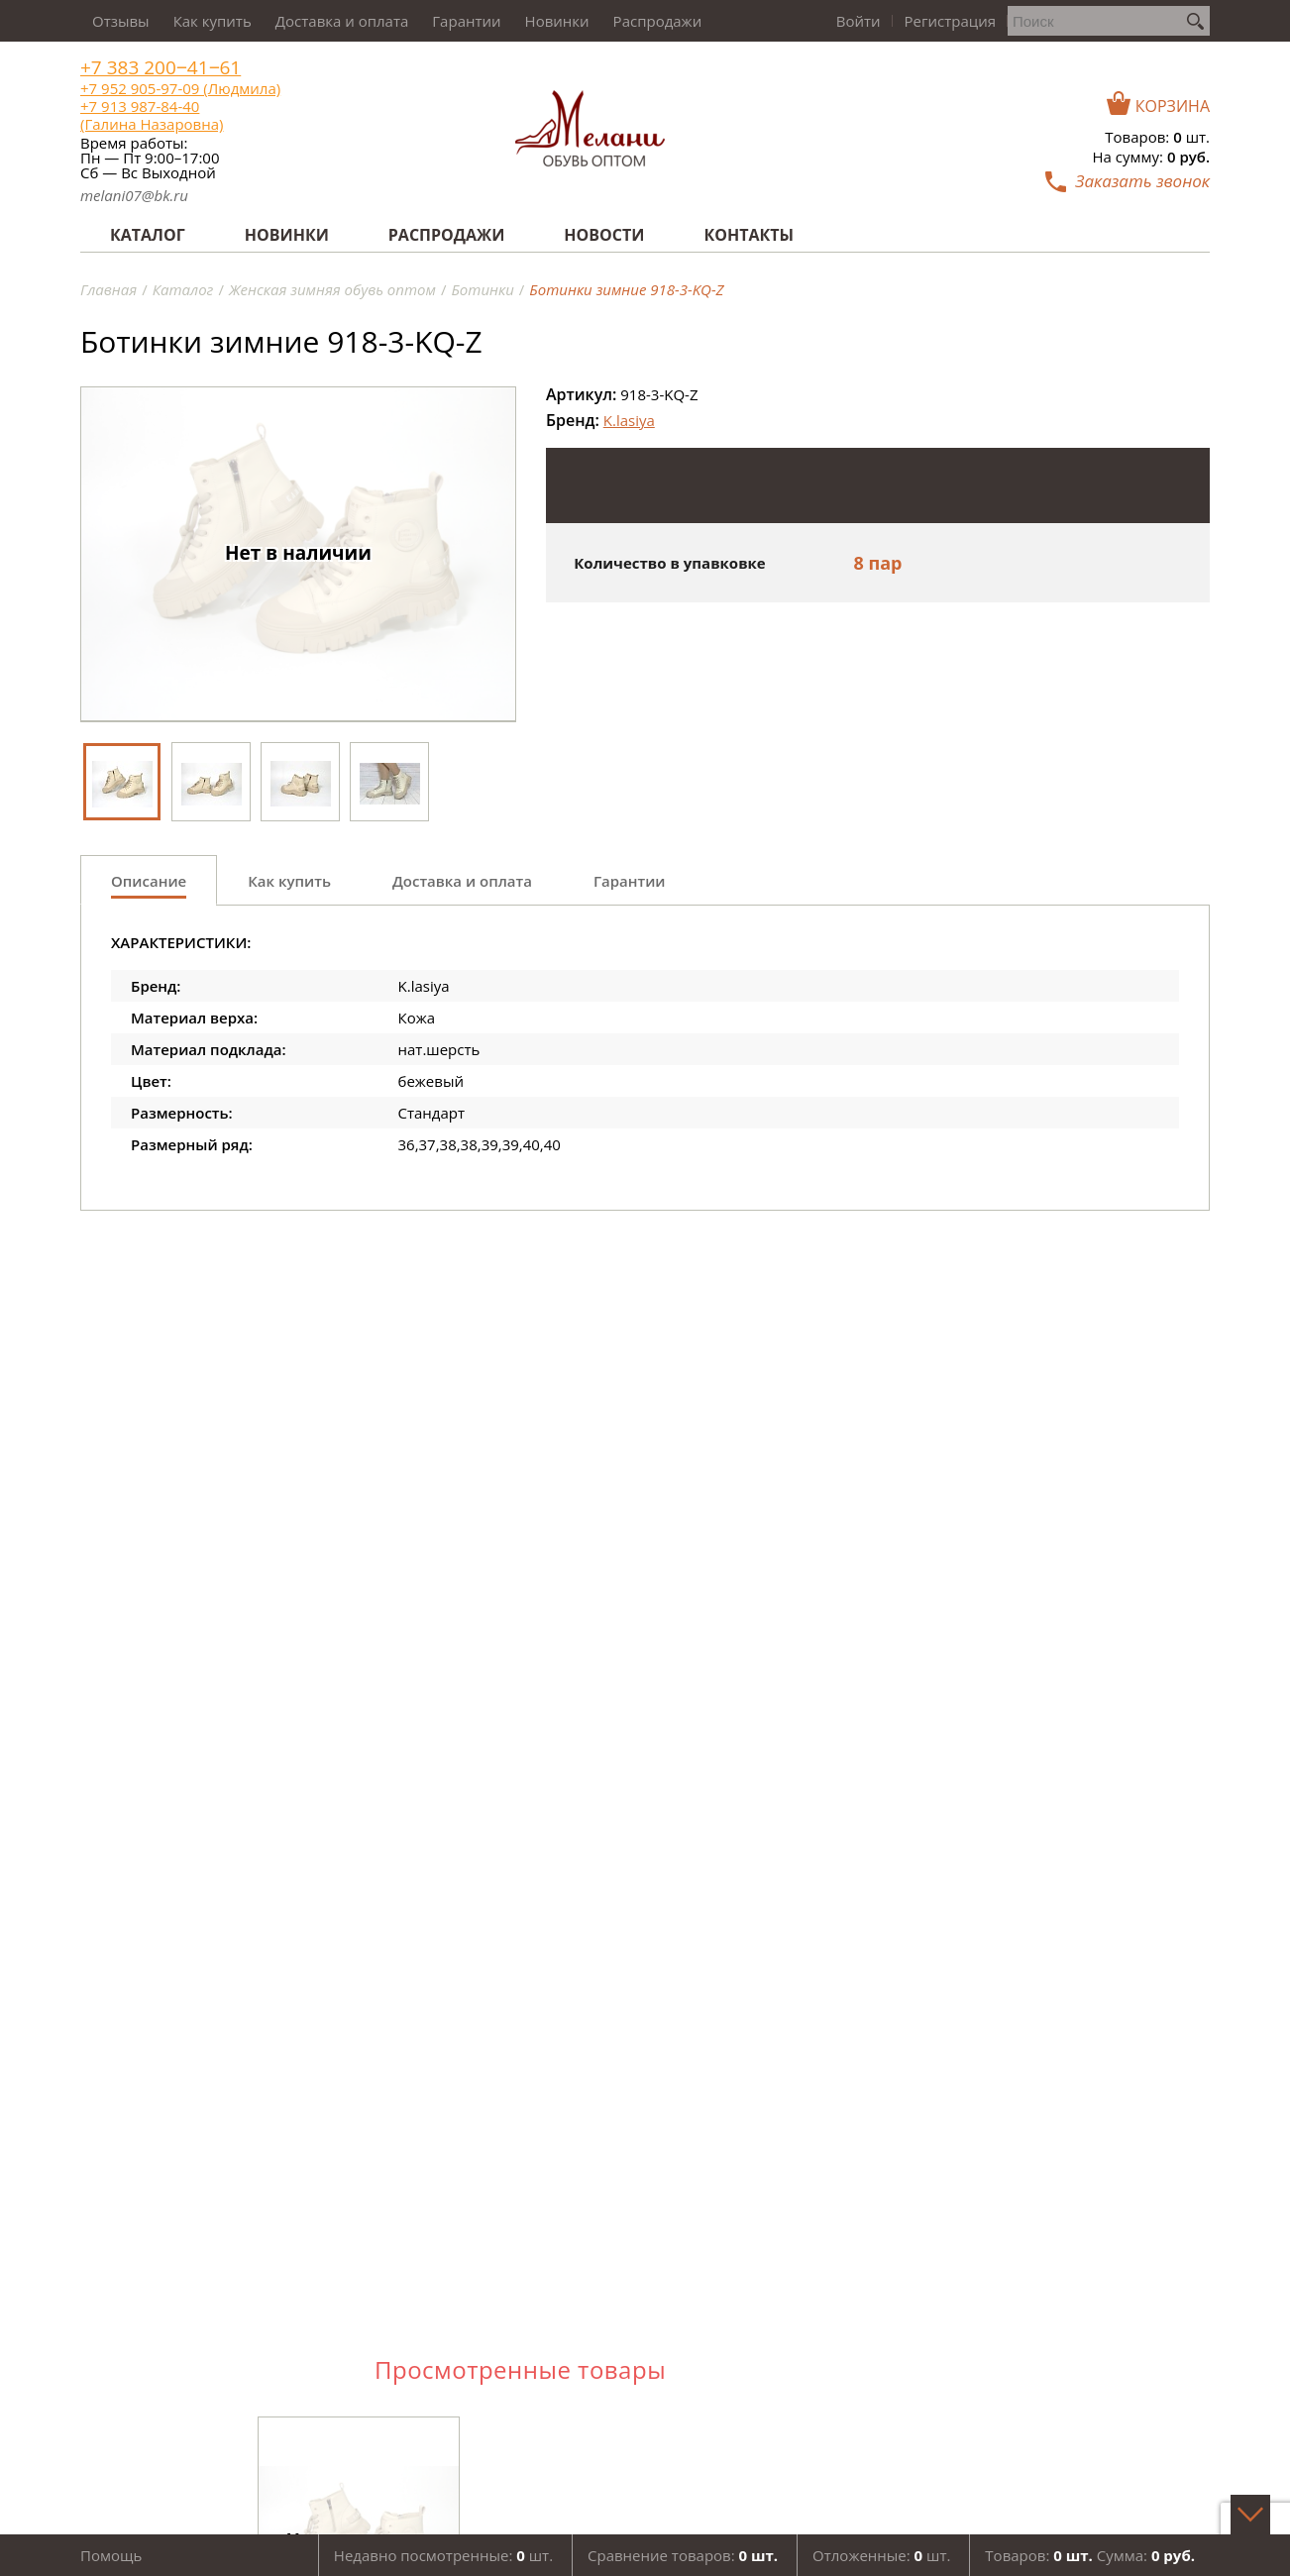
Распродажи (657, 21)
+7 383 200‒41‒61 (160, 67)
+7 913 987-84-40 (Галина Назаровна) (151, 115)
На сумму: (1151, 156)
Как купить (212, 21)
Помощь (111, 2555)
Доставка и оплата (342, 21)
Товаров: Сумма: (1090, 2555)
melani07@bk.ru (134, 195)
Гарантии (466, 21)
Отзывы (121, 21)
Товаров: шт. (1157, 137)
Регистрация (950, 21)
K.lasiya (629, 420)
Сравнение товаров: (683, 2555)
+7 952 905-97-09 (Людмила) (180, 88)
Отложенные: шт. (881, 2555)
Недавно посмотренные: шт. (443, 2555)
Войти (858, 21)
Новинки (557, 21)
